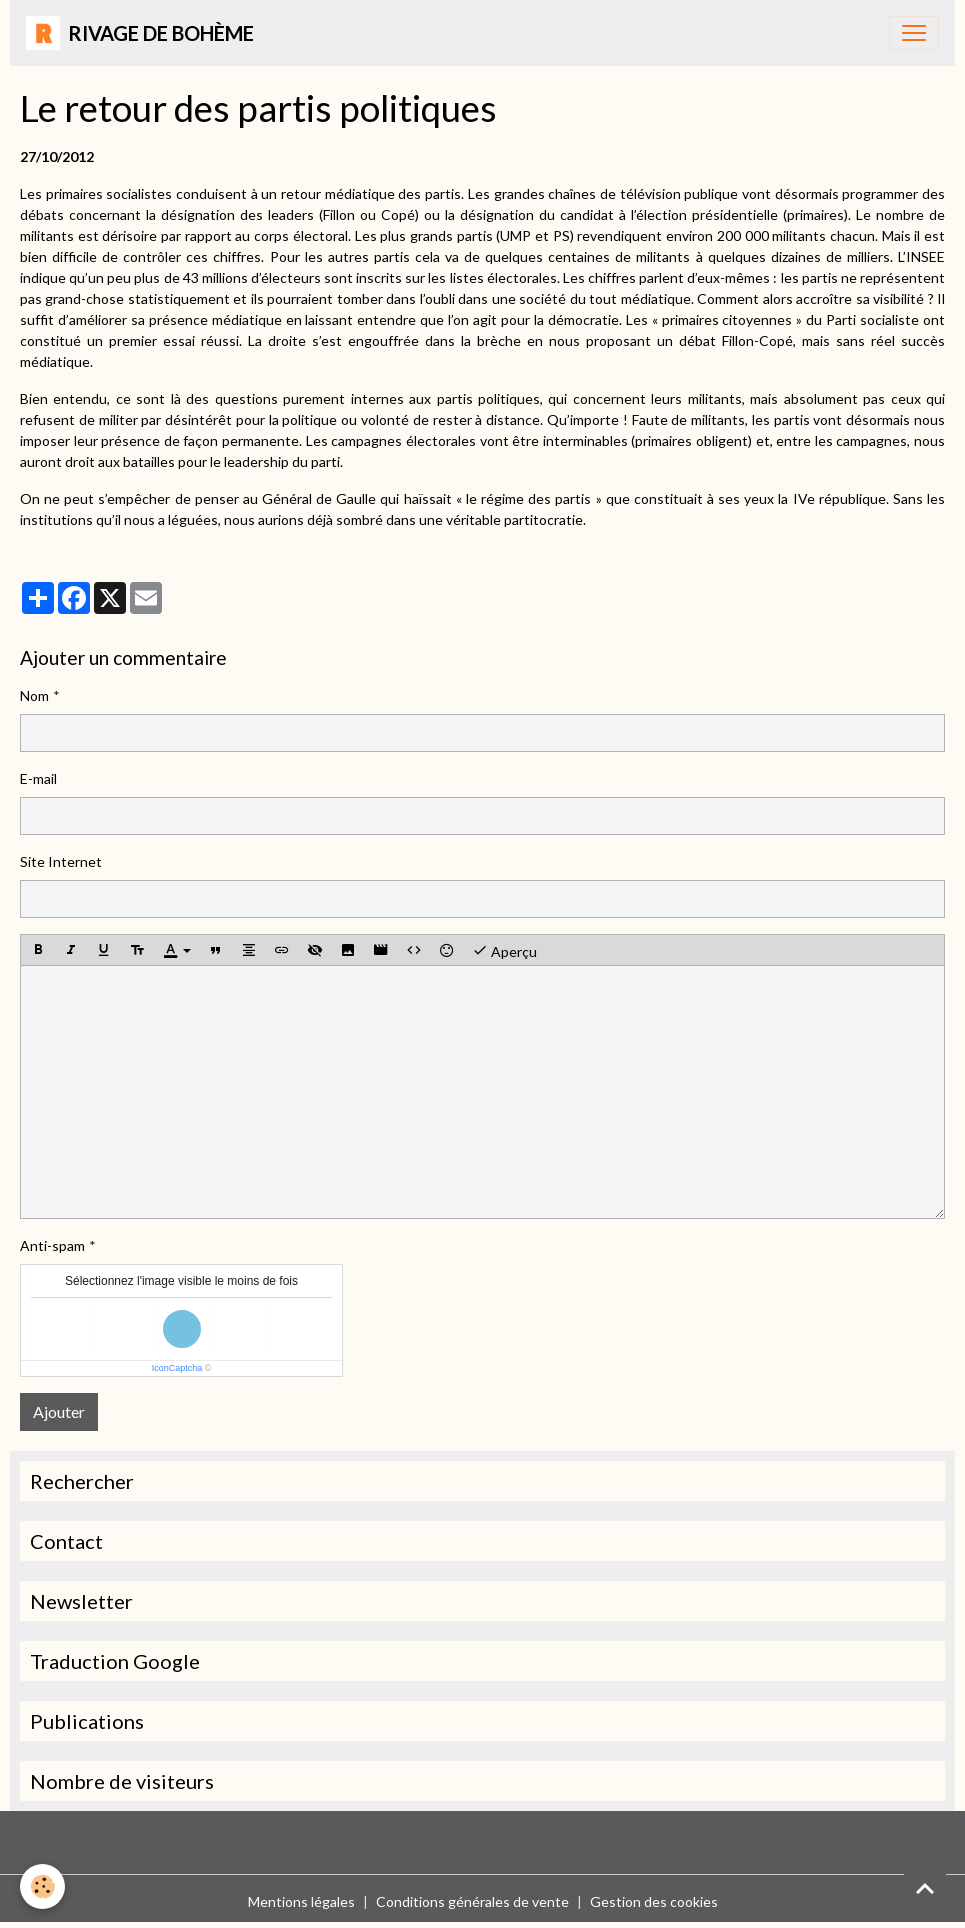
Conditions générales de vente (472, 1901)
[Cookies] (42, 1886)
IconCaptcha (177, 1368)
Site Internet (61, 861)
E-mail (38, 778)
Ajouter (59, 1411)
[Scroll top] (925, 1888)
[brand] (140, 33)
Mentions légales (301, 1901)
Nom (34, 695)
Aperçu (504, 950)
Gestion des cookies (654, 1901)
